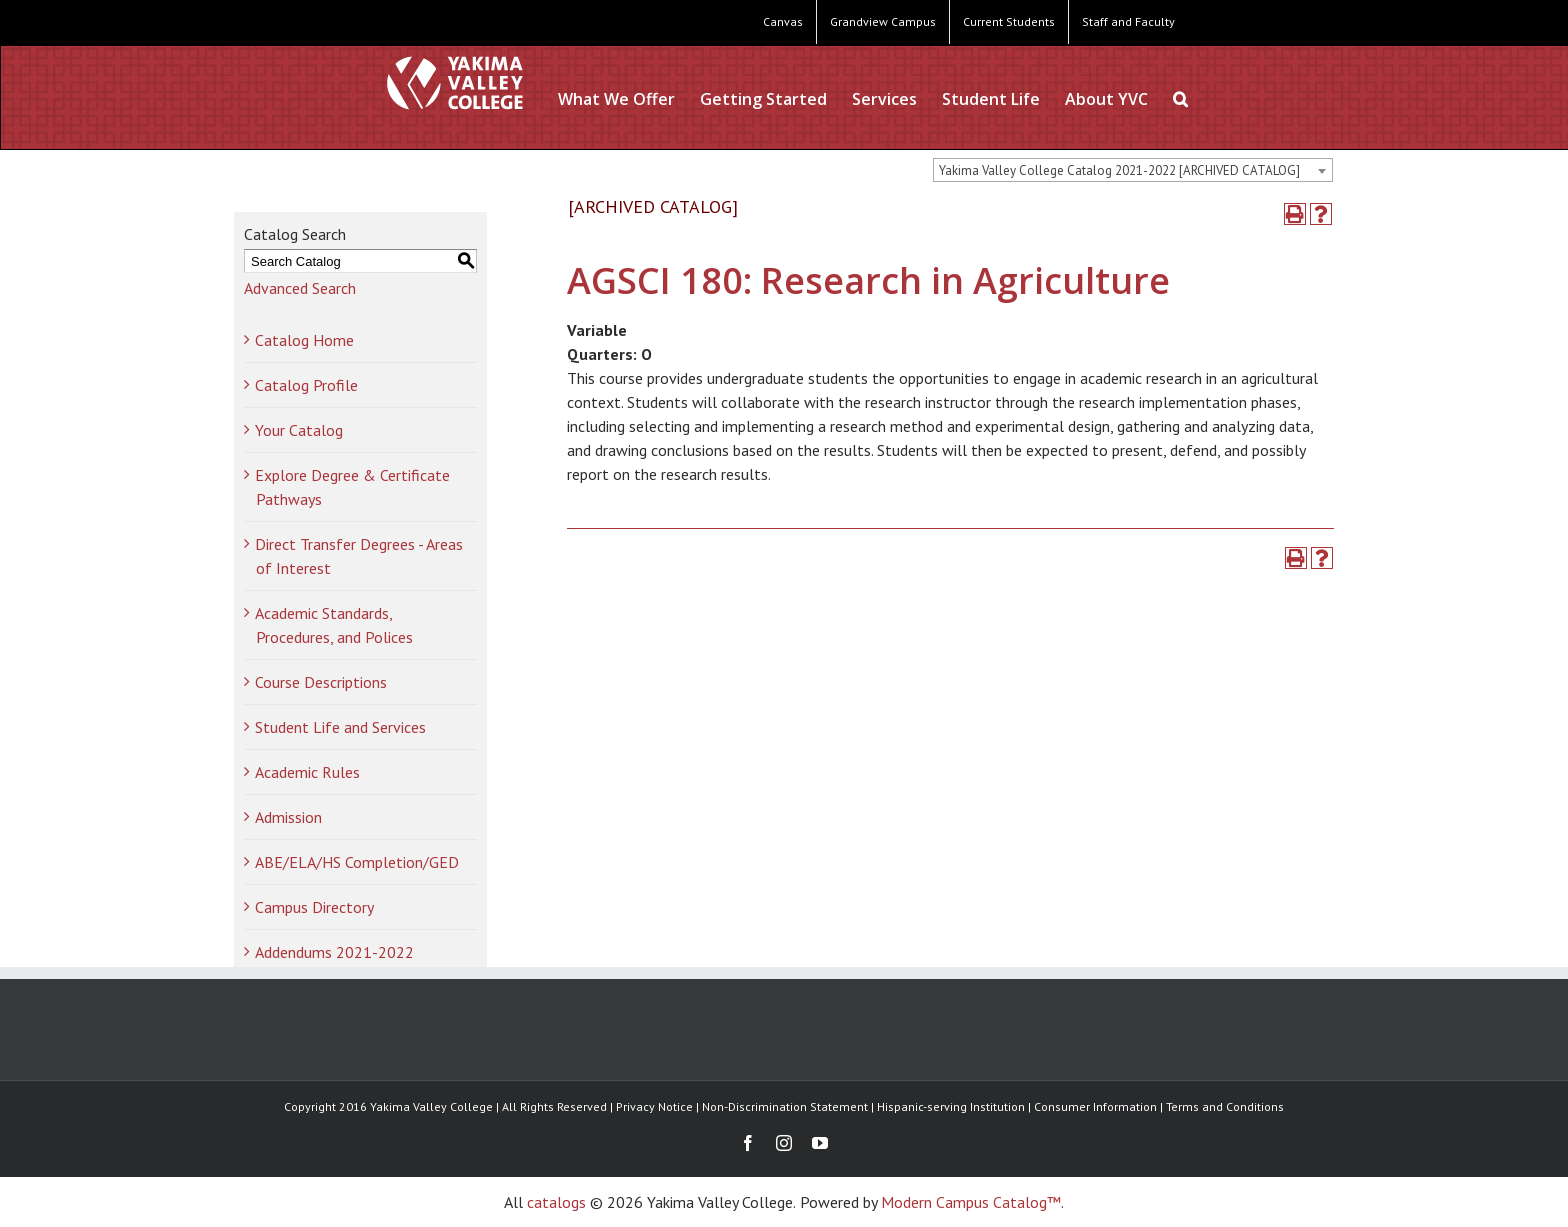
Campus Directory (314, 907)
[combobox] (1133, 170)
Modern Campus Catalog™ (971, 1202)
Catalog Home (304, 340)
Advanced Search (300, 288)
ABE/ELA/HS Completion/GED (357, 862)
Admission (288, 817)
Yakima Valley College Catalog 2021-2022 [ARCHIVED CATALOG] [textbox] (1119, 170)
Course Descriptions (321, 682)
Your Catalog (299, 430)
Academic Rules (307, 772)
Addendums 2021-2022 (334, 952)
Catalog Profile (306, 385)
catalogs (556, 1202)
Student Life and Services (340, 727)
